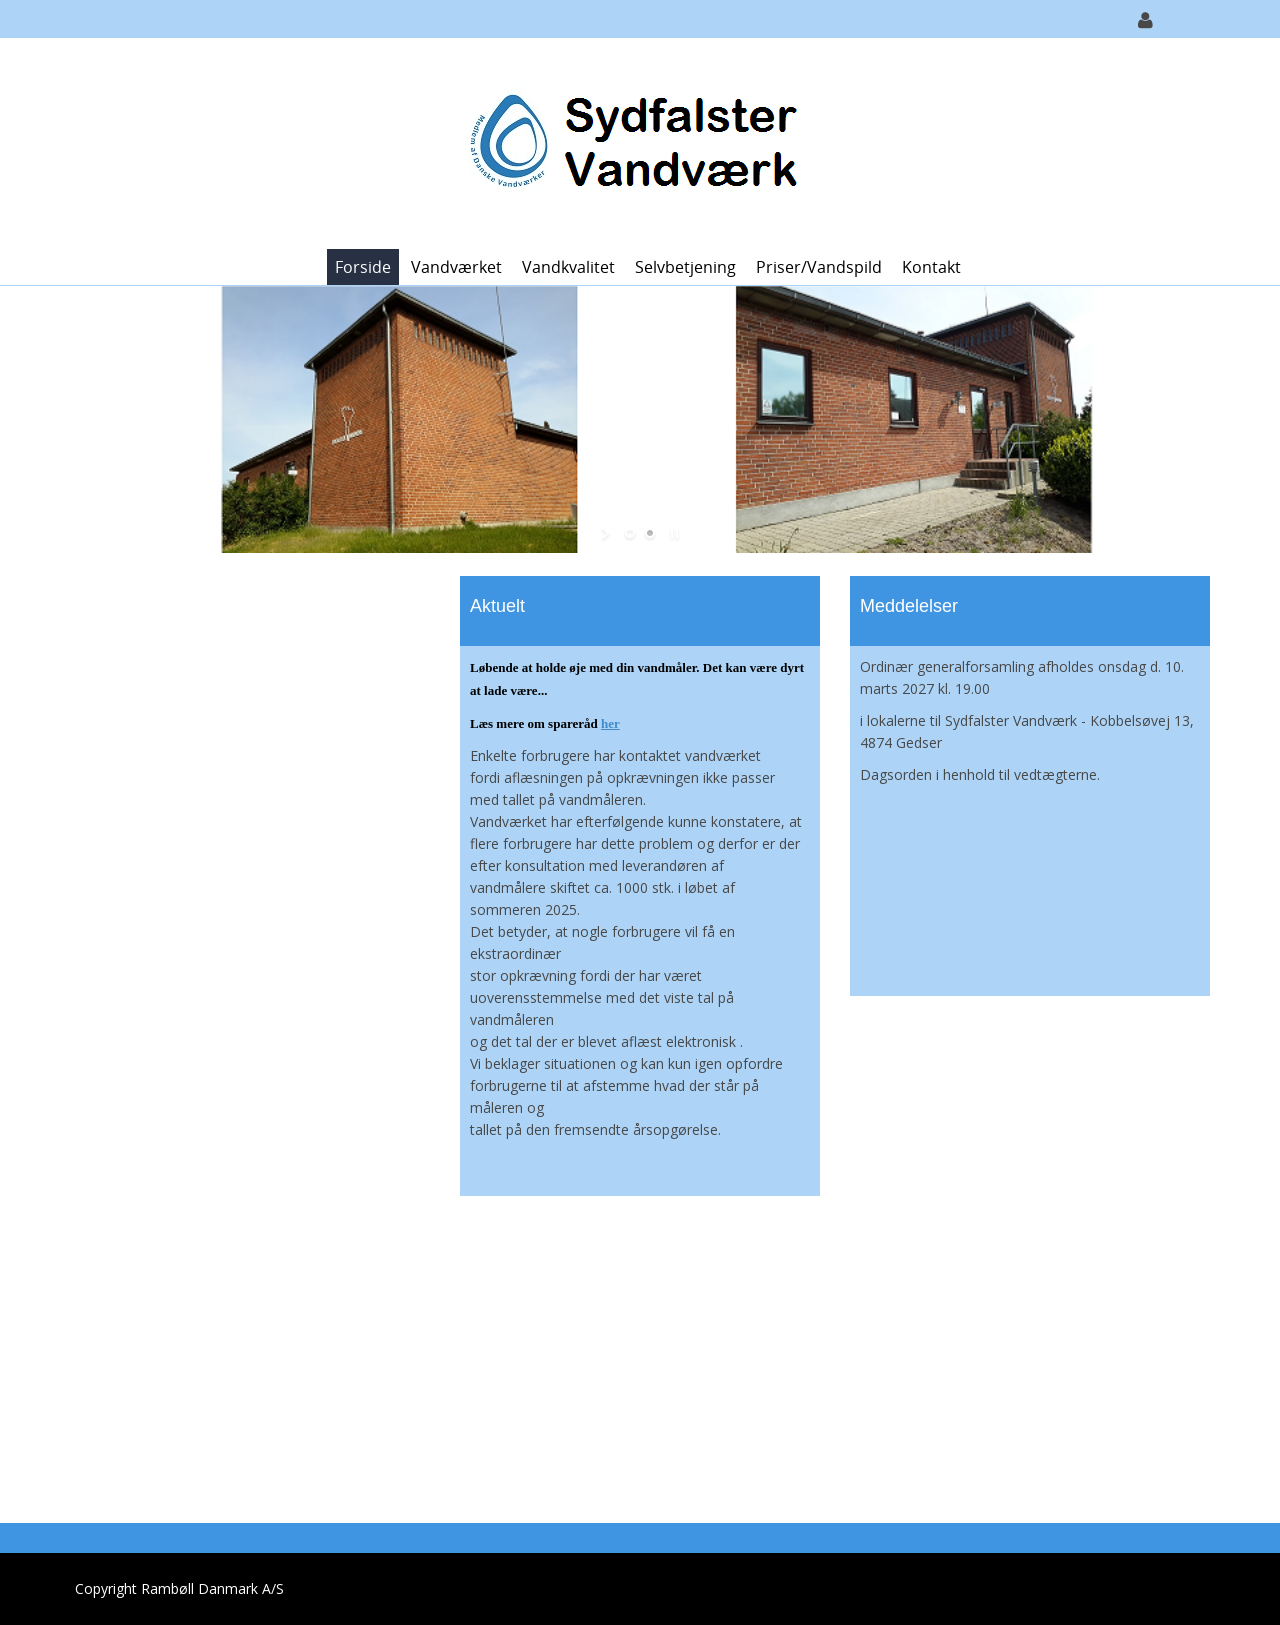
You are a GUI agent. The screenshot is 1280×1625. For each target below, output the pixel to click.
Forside (363, 267)
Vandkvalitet (568, 267)
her (610, 723)
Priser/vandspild (819, 267)
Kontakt (931, 267)
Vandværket (456, 267)
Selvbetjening (685, 267)
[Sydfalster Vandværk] (632, 141)
